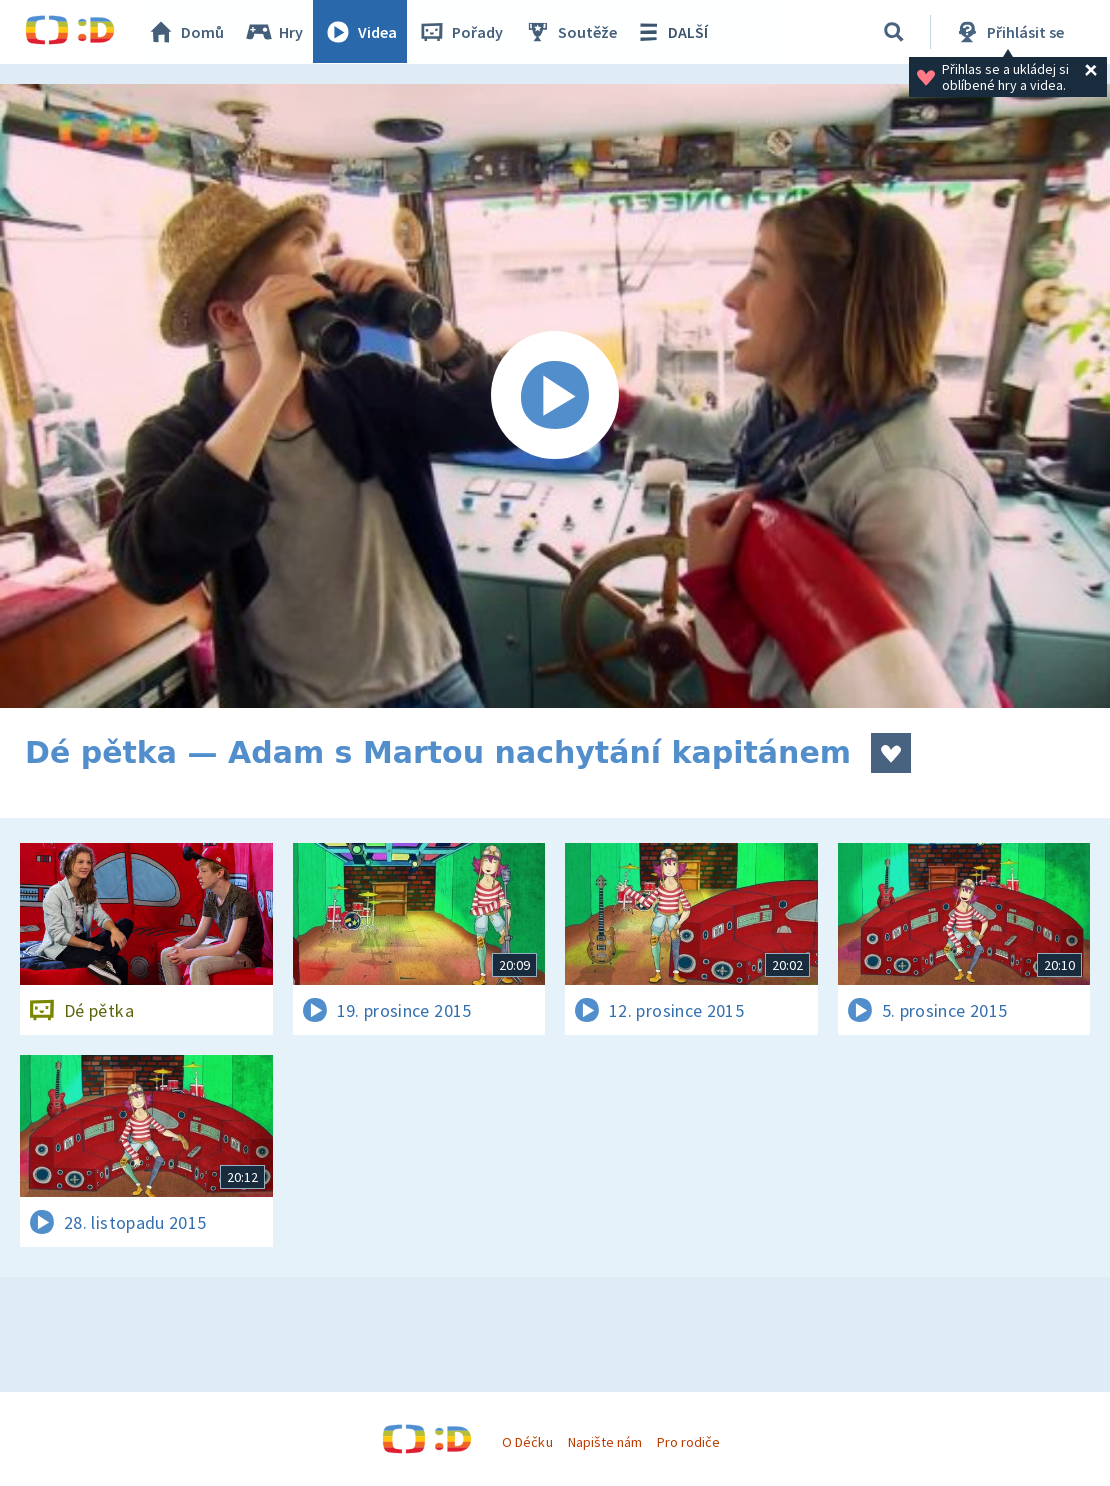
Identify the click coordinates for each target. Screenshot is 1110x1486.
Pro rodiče (688, 1442)
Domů (186, 32)
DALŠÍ (671, 32)
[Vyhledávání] (894, 32)
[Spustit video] (555, 396)
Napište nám (605, 1442)
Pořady (461, 32)
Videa (361, 32)
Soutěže (571, 32)
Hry (274, 32)
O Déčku (527, 1442)
